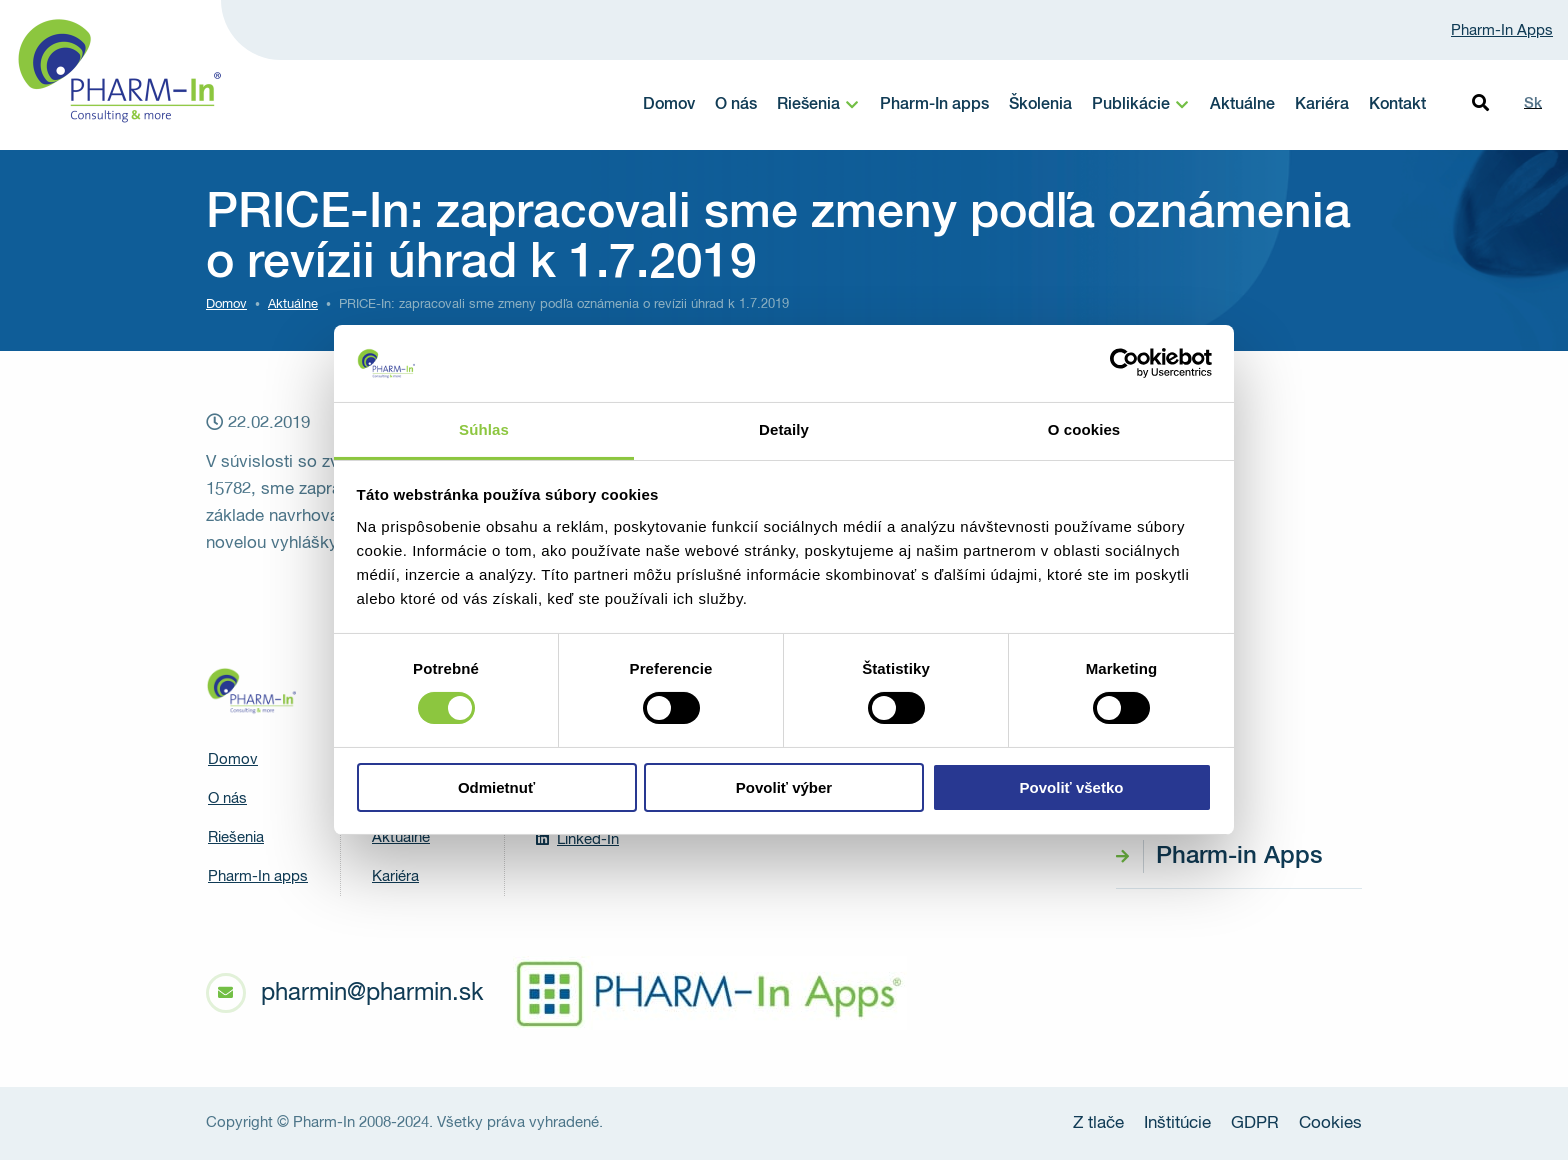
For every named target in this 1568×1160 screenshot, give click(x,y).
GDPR (1255, 1123)
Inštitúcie (1177, 1123)
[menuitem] (818, 105)
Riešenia (808, 105)
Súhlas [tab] (484, 429)
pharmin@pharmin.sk (372, 993)
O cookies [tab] (1084, 429)
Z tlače (1098, 1123)
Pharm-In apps (934, 105)
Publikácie (1131, 105)
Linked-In (577, 839)
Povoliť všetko (1072, 787)
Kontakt (1397, 105)
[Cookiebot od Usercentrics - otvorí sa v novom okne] (1124, 363)
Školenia (1040, 105)
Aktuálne (1242, 105)
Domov (669, 105)
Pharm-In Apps (1502, 30)
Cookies (1330, 1123)
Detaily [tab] (784, 429)
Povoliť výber (784, 787)
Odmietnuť (496, 787)
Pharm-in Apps (1239, 856)
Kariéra (1322, 105)
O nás (736, 105)
